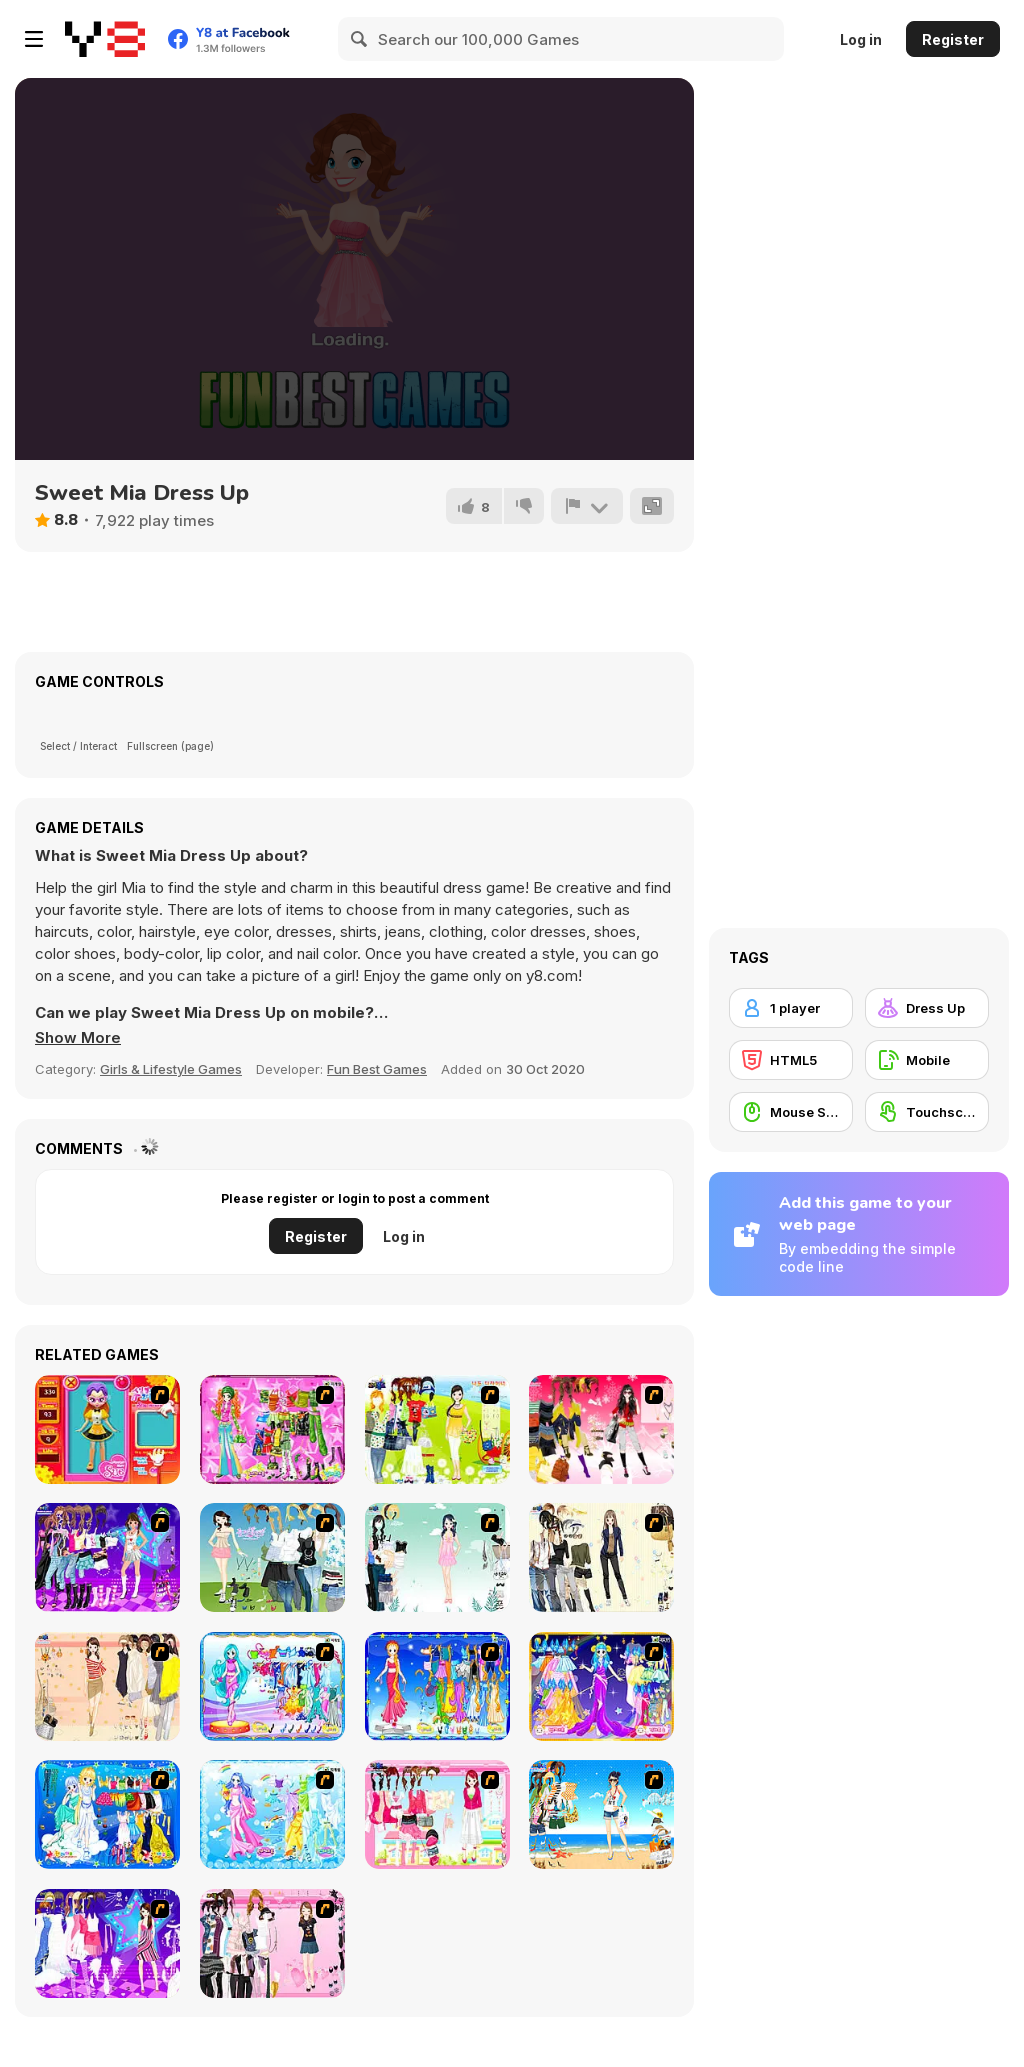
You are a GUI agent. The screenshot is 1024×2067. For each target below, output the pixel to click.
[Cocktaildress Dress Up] (107, 1686)
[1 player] (791, 1008)
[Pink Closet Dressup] (437, 1814)
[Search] (360, 39)
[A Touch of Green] (272, 1429)
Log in (861, 39)
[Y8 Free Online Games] (105, 39)
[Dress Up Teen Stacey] (601, 1429)
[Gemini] (107, 1814)
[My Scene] (107, 1943)
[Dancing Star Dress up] (107, 1557)
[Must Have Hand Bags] (437, 1429)
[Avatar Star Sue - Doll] (107, 1429)
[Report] (587, 506)
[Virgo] (437, 1686)
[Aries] (601, 1686)
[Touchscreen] (927, 1112)
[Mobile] (927, 1060)
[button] (78, 1038)
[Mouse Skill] (791, 1112)
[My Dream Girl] (272, 1557)
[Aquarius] (272, 1814)
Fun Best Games (377, 1069)
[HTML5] (791, 1060)
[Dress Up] (927, 1008)
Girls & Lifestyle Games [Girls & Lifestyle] (171, 1069)
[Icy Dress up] (437, 1557)
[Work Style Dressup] (601, 1557)
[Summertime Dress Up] (601, 1814)
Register (953, 39)
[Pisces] (272, 1686)
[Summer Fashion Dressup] (272, 1943)
